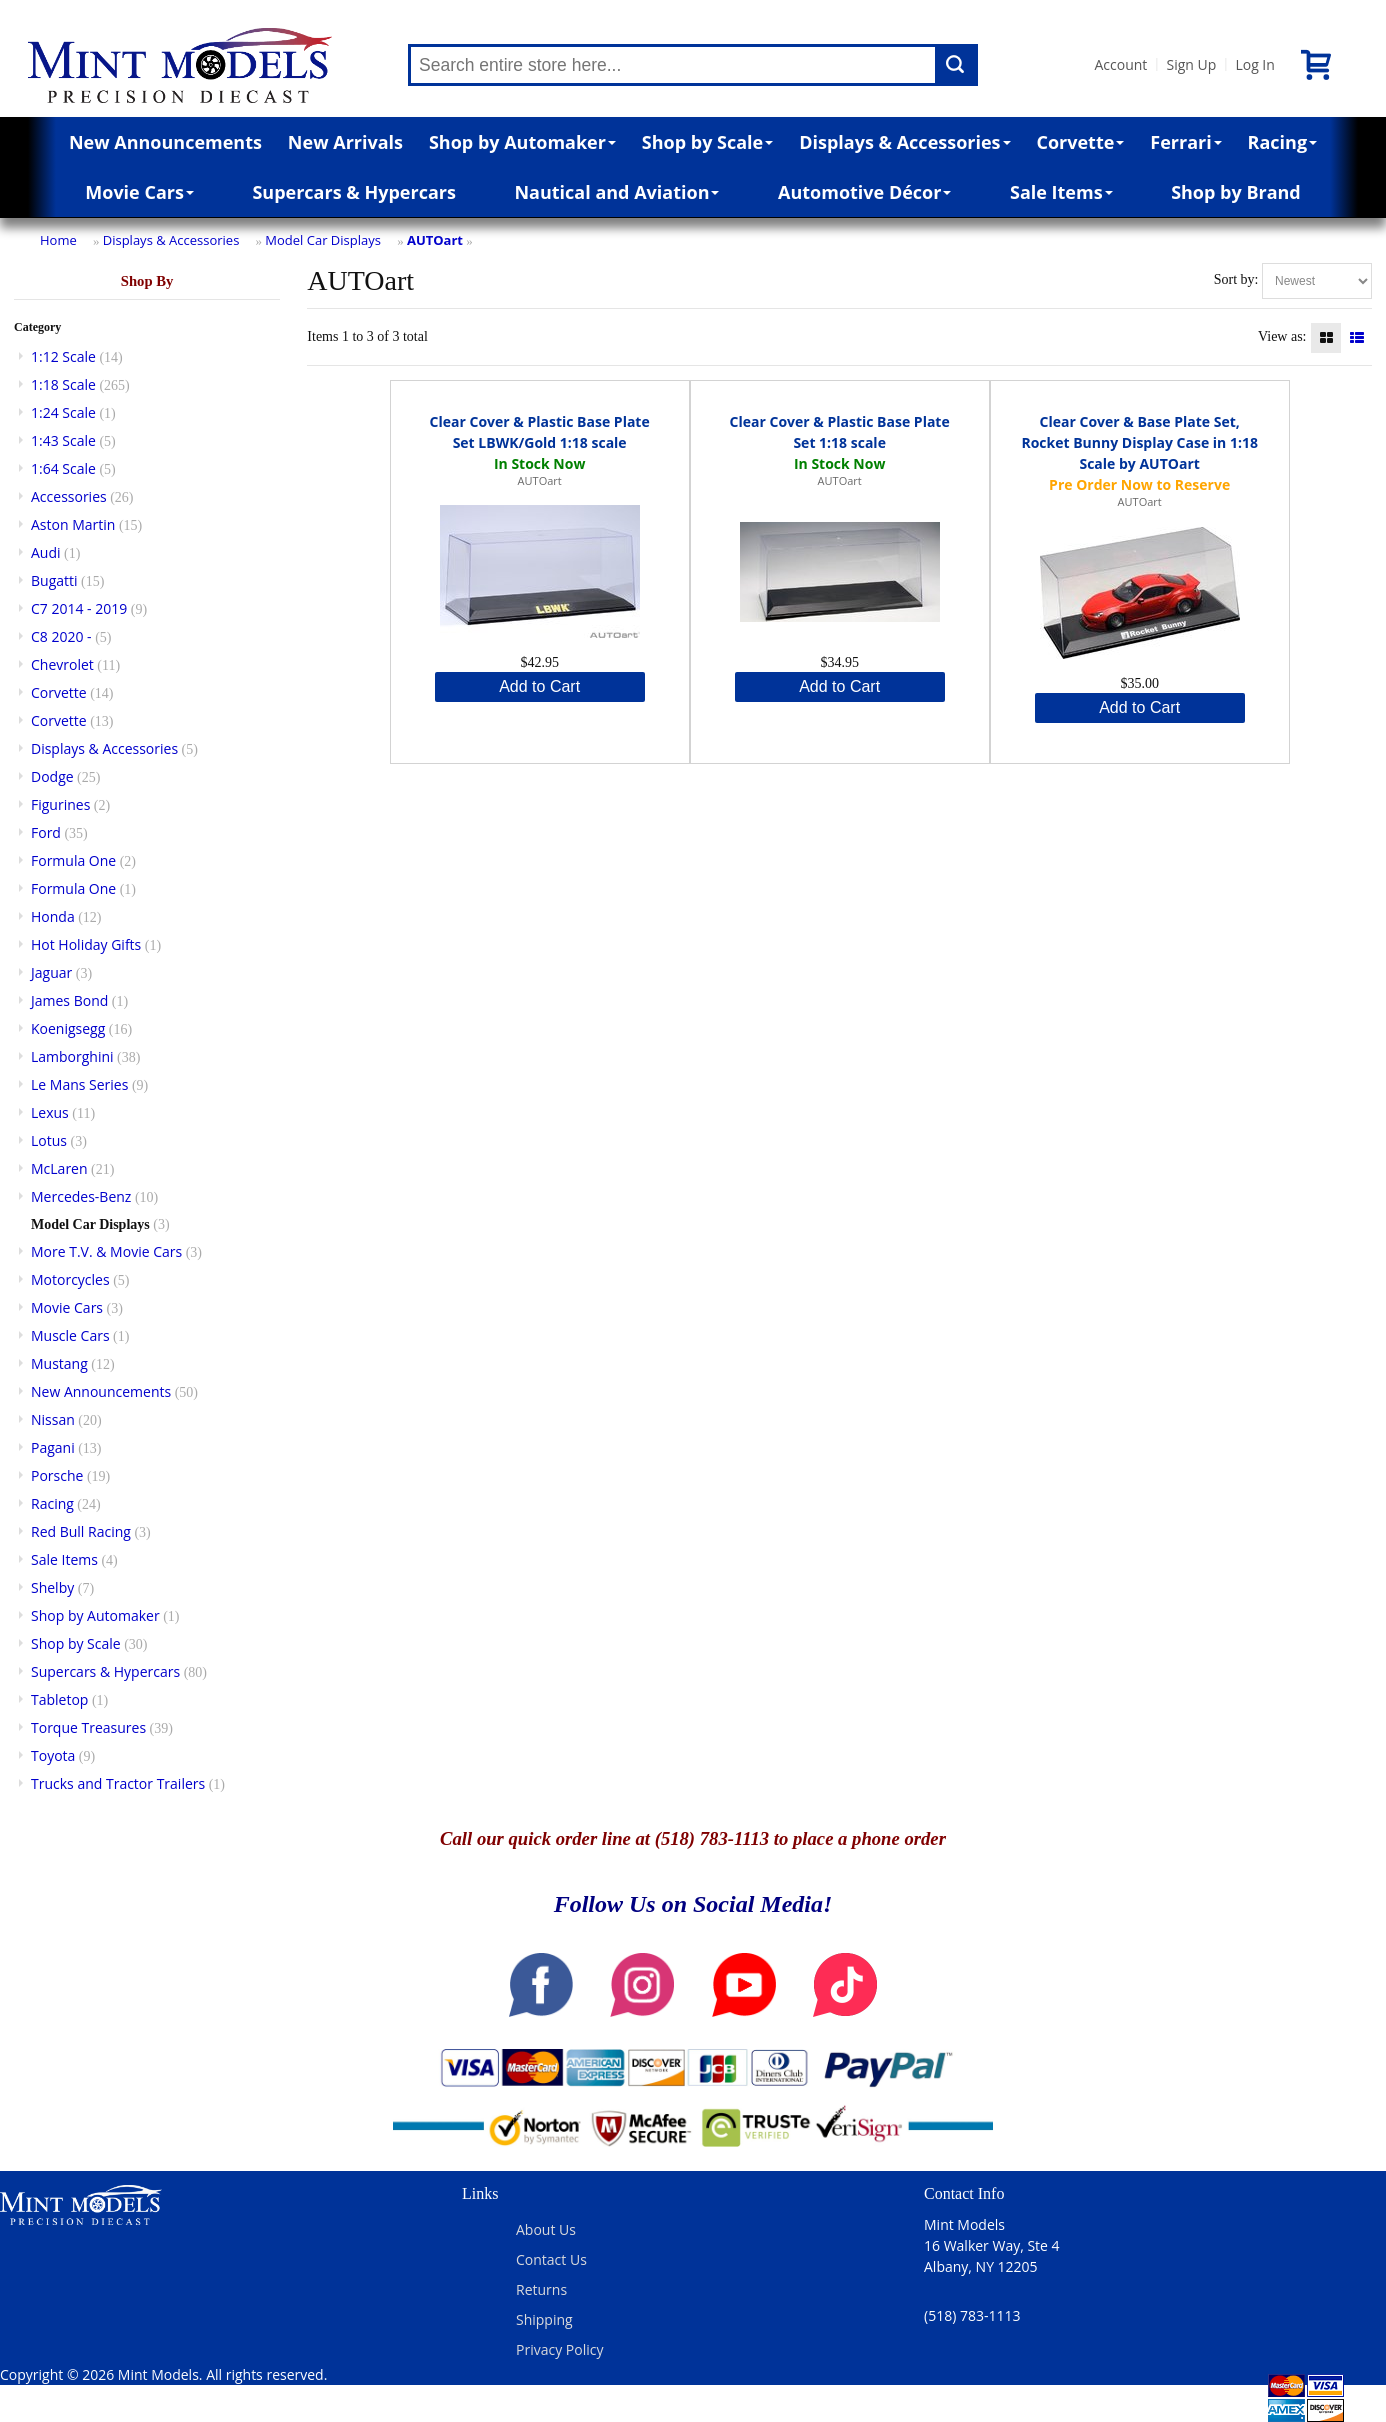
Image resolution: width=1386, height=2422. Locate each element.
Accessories (69, 496)
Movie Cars (139, 192)
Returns (541, 2289)
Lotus (49, 1140)
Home (58, 240)
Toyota (53, 1755)
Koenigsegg (68, 1028)
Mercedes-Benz (81, 1196)
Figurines (60, 804)
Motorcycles (70, 1279)
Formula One (73, 860)
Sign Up (1191, 64)
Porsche (57, 1475)
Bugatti (54, 580)
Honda (53, 916)
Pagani (53, 1447)
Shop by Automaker (522, 142)
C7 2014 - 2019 (79, 608)
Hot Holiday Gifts (86, 944)
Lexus (50, 1112)
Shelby (52, 1587)
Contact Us (551, 2259)
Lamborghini (72, 1056)
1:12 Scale (63, 356)
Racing (1283, 142)
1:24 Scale (63, 412)
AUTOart (435, 240)
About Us (546, 2229)
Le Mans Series (79, 1084)
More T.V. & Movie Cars (106, 1251)
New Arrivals (345, 142)
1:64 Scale (63, 468)
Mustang (59, 1363)
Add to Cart (539, 686)
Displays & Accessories (904, 142)
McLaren (59, 1168)
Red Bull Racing (81, 1531)
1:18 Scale (63, 384)
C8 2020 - (61, 636)
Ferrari (1185, 142)
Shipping (544, 2319)
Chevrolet (62, 664)
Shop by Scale (707, 142)
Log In (1254, 64)
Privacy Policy (559, 2349)
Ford (46, 832)
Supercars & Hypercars (354, 192)
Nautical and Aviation (616, 192)
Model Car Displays (323, 240)
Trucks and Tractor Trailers (118, 1783)
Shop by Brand (1236, 192)
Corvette (1080, 142)
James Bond (69, 1000)
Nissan (53, 1419)
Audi (46, 552)
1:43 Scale (63, 440)
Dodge (52, 776)
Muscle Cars (70, 1335)
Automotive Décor (864, 192)
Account (1120, 64)
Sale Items (1061, 192)
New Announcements (165, 142)
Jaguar (51, 972)
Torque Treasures (88, 1727)
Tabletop (59, 1699)
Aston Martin (73, 524)
